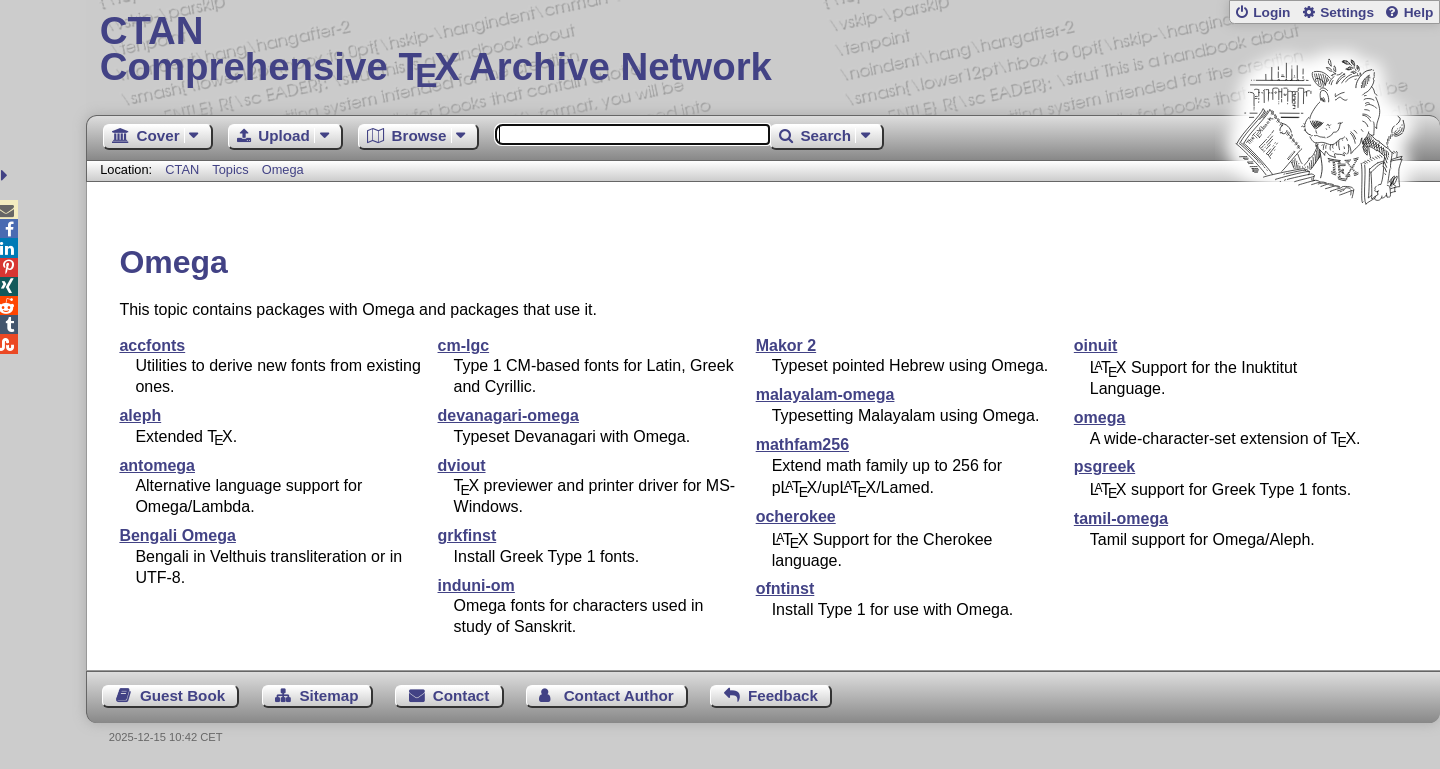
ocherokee (796, 516)
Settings (1347, 12)
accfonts (152, 345)
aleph (140, 415)
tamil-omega (1121, 518)
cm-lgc (464, 345)
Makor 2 (786, 345)
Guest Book (182, 695)
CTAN (182, 169)
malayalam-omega (825, 394)
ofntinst (785, 588)
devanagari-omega (508, 415)
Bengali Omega (177, 535)
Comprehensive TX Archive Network (763, 50)
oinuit (1096, 345)
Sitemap (328, 695)
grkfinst (467, 535)
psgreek (1104, 466)
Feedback (783, 695)
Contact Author (619, 695)
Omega (283, 169)
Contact (461, 695)
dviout (462, 465)
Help (1419, 12)
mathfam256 (802, 444)
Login (1271, 12)
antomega (157, 465)
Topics (232, 169)
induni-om (476, 585)
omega (1100, 417)
